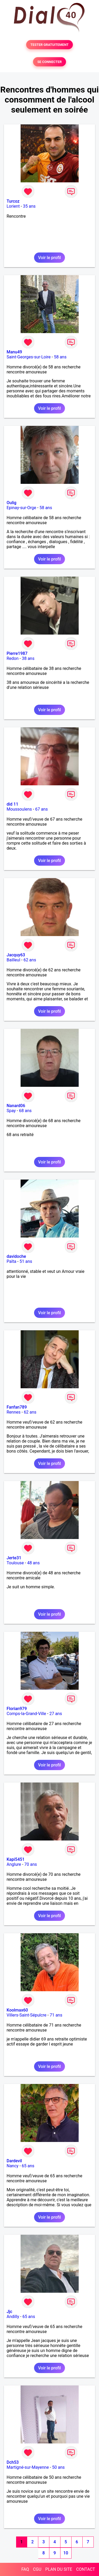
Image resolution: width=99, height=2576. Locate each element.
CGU (37, 2569)
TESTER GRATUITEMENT (49, 45)
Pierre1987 (17, 653)
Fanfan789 (17, 1407)
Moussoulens (19, 809)
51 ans (26, 1261)
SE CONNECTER (49, 62)
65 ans (28, 2165)
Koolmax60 (17, 2010)
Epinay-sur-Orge (21, 507)
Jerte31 (14, 1557)
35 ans (29, 206)
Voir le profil (49, 257)
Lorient (13, 206)
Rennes (14, 1412)
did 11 (12, 804)
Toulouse (15, 1562)
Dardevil (14, 2160)
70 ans (30, 1864)
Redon (12, 658)
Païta (11, 1261)
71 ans (56, 2015)
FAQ (25, 2569)
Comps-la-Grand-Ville (26, 1713)
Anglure (14, 1864)
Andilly (13, 2316)
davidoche (16, 1256)
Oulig (11, 502)
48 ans (33, 1562)
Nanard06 (16, 1105)
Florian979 (17, 1708)
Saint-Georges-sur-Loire (29, 356)
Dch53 (13, 2462)
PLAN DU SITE (58, 2569)
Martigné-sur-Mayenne (28, 2467)
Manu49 (14, 351)
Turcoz (13, 201)
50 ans (58, 2467)
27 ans (55, 1713)
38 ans (28, 658)
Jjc (9, 2311)
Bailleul (13, 959)
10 (65, 2552)
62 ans (29, 959)
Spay (11, 1110)
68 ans (25, 1110)
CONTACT (85, 2569)
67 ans (41, 809)
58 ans (60, 356)
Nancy (12, 2165)
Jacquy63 (16, 954)
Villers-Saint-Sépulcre (26, 2015)
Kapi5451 (16, 1859)
